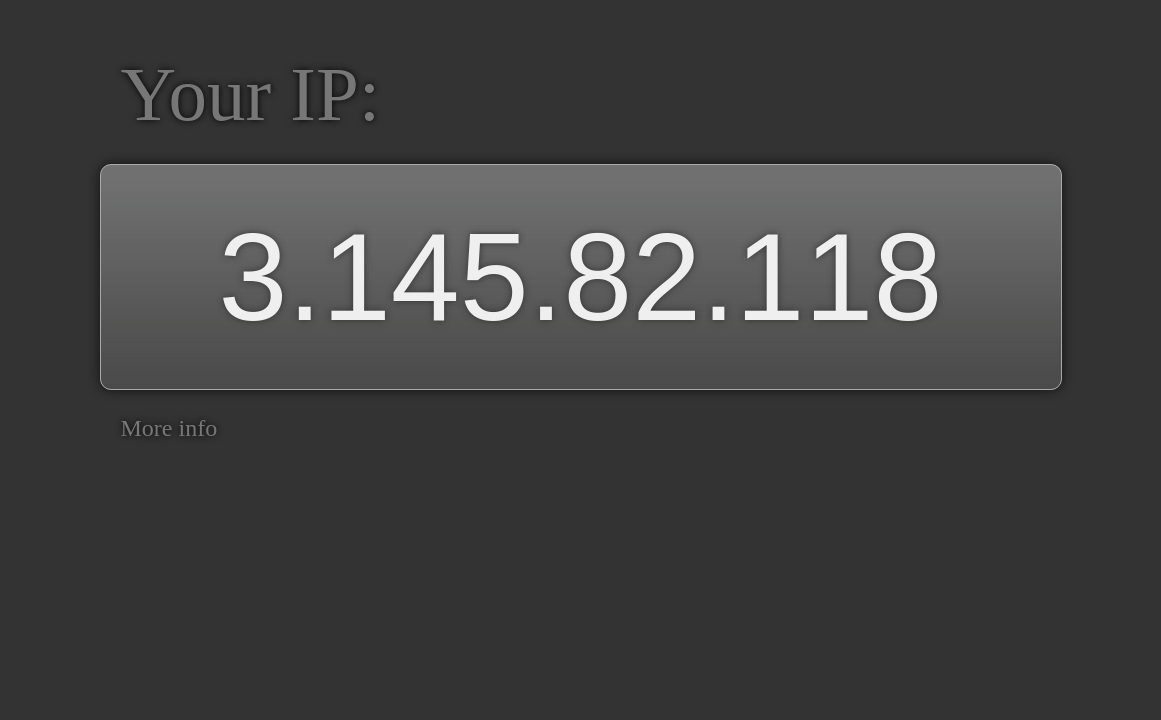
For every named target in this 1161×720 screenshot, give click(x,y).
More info (169, 428)
